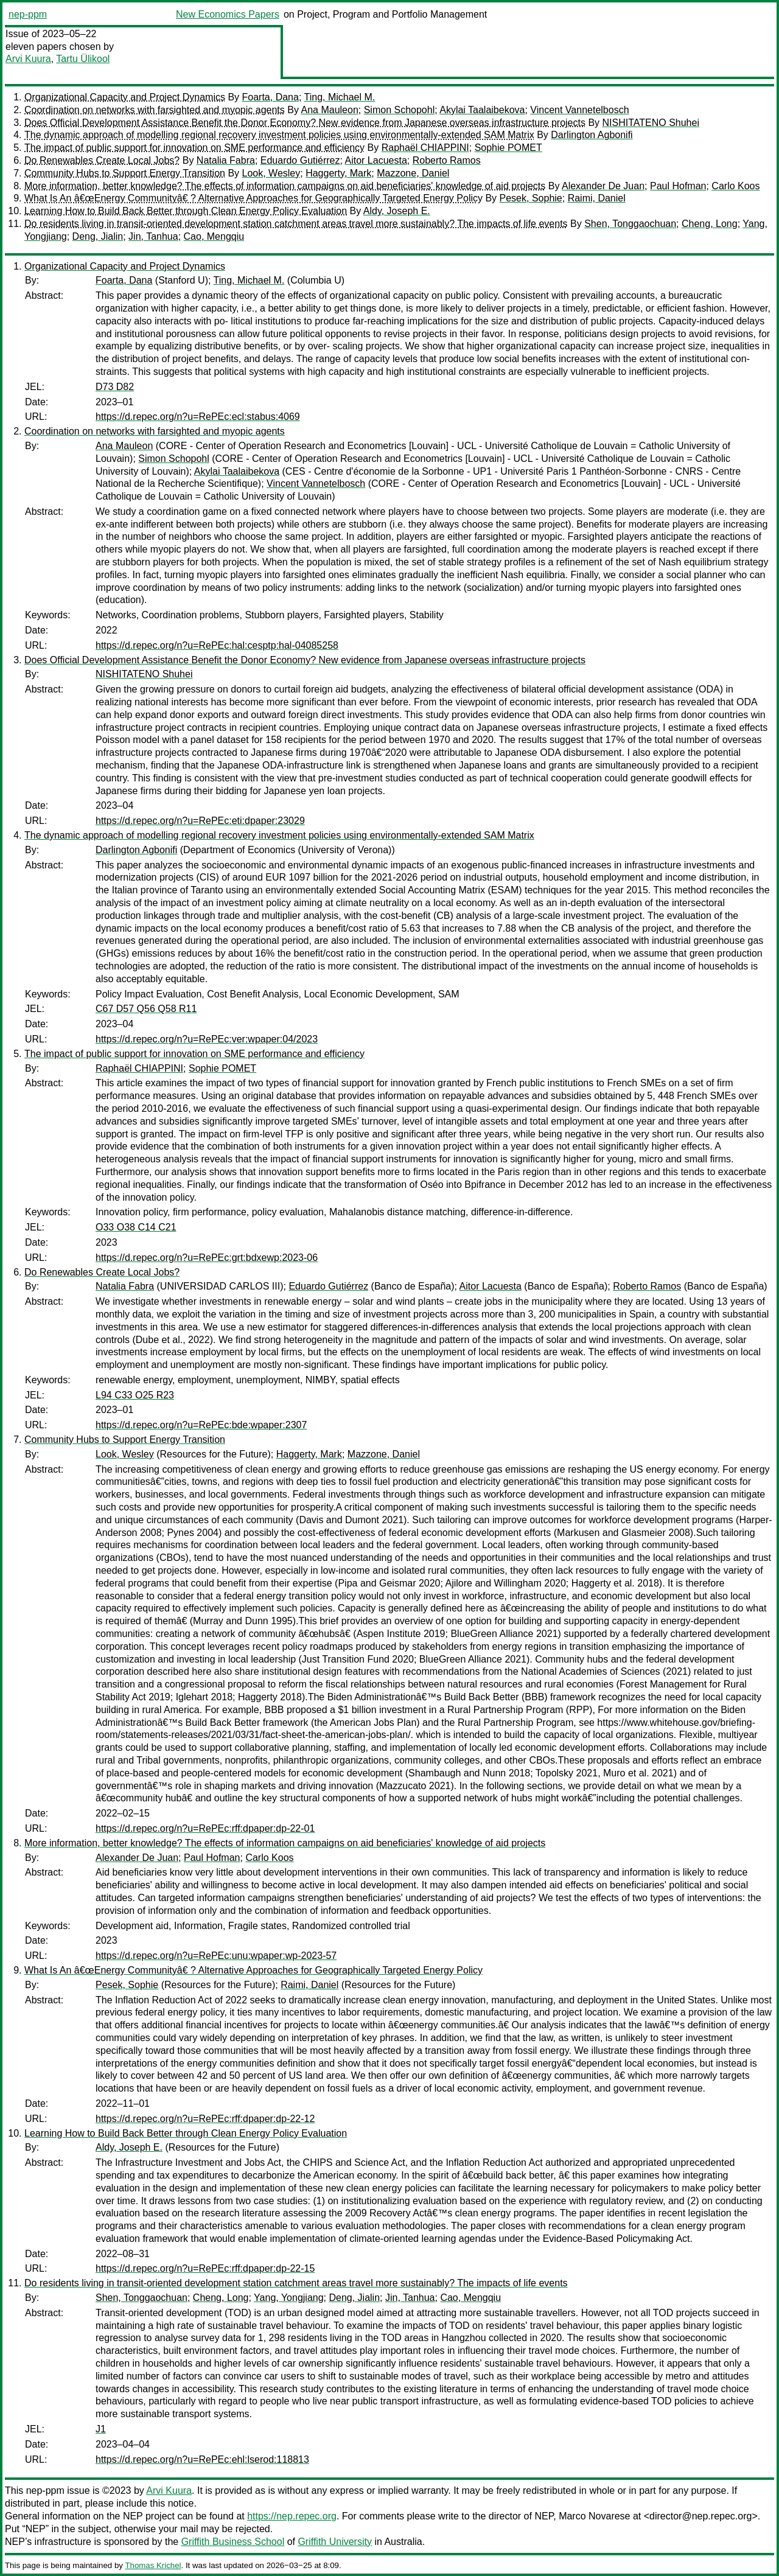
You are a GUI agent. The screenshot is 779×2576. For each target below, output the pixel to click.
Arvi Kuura (28, 59)
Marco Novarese (594, 2516)
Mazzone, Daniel (413, 173)
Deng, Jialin (98, 236)
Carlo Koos (735, 186)
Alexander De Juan (603, 186)
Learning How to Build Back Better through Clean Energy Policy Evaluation (185, 211)
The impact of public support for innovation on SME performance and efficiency (194, 147)
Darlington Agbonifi (591, 135)
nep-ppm (28, 14)
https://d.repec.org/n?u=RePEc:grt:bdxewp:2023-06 (207, 1257)
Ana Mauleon (329, 110)
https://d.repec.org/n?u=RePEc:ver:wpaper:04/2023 (207, 1039)
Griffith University (335, 2541)
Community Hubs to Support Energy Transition (124, 173)
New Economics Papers (227, 14)
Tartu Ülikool (83, 59)
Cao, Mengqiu (214, 236)
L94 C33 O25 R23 (135, 1395)
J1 (101, 2429)
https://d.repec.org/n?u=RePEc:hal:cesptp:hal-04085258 (217, 645)
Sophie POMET (508, 147)
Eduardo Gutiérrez (300, 160)
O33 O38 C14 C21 (136, 1227)
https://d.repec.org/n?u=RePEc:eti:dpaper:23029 (200, 820)
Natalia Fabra (226, 160)
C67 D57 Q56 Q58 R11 (146, 1009)
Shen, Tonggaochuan (630, 223)
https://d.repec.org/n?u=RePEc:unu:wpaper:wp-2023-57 (216, 1955)
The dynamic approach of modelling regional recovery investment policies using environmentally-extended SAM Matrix (279, 135)
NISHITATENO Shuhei (651, 122)
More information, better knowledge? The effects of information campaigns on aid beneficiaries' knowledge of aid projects (284, 186)
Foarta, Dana (270, 97)
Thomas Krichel (153, 2565)
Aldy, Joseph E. (396, 211)
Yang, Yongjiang (288, 2297)
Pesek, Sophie (531, 198)
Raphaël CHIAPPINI (425, 147)
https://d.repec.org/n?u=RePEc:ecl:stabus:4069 (198, 416)
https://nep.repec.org (292, 2516)
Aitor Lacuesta (376, 160)
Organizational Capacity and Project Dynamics (124, 97)
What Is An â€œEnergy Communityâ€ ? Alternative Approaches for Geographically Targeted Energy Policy (253, 198)
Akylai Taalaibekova (482, 110)
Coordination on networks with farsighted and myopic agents (154, 110)
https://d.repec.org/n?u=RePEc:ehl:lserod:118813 (202, 2459)
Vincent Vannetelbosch (579, 110)
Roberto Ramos (447, 160)
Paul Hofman (678, 186)
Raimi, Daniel (597, 198)
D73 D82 (115, 387)
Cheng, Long (710, 223)
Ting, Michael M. (340, 97)
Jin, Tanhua (153, 236)
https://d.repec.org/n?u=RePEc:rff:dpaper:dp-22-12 (205, 2119)
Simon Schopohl (399, 110)
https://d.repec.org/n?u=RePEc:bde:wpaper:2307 (201, 1425)
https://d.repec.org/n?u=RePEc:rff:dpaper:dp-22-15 (205, 2268)
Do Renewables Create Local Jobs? (102, 160)
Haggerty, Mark (338, 173)
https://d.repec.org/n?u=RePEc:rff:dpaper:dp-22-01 (205, 1828)
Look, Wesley (271, 173)
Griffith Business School (233, 2541)
